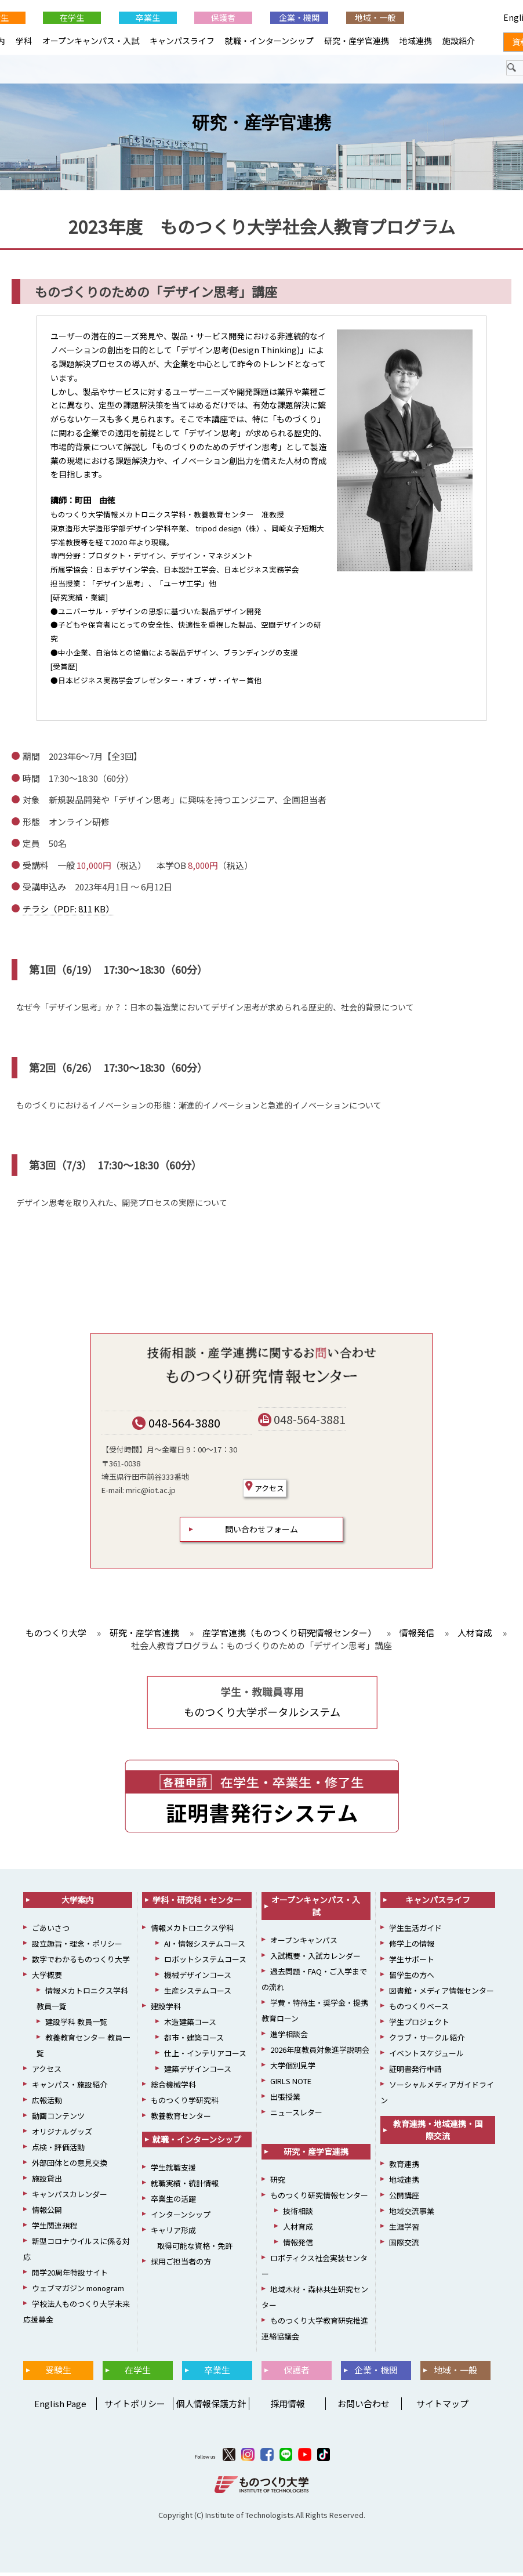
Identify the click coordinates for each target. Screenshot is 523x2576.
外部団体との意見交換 (69, 2166)
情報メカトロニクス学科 (192, 1931)
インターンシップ (180, 2217)
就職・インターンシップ (269, 40)
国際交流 (404, 2245)
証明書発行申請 (415, 2072)
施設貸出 (47, 2181)
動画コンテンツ (58, 2119)
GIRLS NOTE (290, 2084)
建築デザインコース (197, 2072)
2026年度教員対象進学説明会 (319, 2053)
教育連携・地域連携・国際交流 (437, 2133)
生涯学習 (404, 2230)
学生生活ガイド (415, 1931)
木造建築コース (190, 2025)
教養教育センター (181, 2119)
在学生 (72, 17)
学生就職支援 (173, 2170)
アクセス (264, 1490)
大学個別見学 (292, 2068)
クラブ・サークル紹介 (426, 2040)
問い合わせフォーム (261, 1532)
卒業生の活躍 (173, 2202)
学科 (24, 40)
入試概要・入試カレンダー (315, 1959)
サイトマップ (442, 2407)
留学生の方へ (411, 1978)
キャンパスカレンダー (69, 2197)
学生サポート (411, 1962)
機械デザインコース (197, 1978)
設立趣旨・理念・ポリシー (77, 1946)
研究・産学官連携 (261, 126)
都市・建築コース (194, 2040)
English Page (58, 2407)
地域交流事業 (411, 2214)
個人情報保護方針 (211, 2407)
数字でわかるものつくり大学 (81, 1962)
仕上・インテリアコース (205, 2056)
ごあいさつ (51, 1931)
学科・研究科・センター (197, 1903)
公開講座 (404, 2198)
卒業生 (148, 17)
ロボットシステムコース (205, 1962)
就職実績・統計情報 (185, 2186)
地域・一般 (375, 17)
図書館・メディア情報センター (441, 1993)
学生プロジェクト (419, 2025)
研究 (277, 2183)
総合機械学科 (173, 2087)
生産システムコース (197, 1993)
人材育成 (298, 2230)
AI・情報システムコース (204, 1946)
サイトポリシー (134, 2407)
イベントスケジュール (426, 2056)
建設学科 (166, 2009)
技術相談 (298, 2214)
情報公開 (47, 2213)
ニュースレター (296, 2115)
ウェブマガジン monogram (78, 2291)
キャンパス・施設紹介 (69, 2087)
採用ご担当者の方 (181, 2264)
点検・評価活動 (58, 2150)
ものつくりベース (419, 2009)
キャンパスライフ (182, 40)
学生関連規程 (54, 2228)
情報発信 (298, 2245)
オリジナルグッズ (62, 2134)
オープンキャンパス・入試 (90, 40)
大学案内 (77, 1903)
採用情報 (287, 2407)
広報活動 (47, 2103)
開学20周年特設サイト (70, 2275)
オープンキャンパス (303, 1943)
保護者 (223, 17)
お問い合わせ (363, 2407)
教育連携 (404, 2167)
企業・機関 (299, 17)
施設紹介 (458, 40)
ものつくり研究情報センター (319, 2198)
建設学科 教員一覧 (76, 2025)
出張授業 (285, 2100)
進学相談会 (289, 2037)
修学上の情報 (411, 1946)
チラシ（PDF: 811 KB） (68, 911)
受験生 (58, 2373)
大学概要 (47, 1978)
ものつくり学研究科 (185, 2103)
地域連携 (415, 40)
